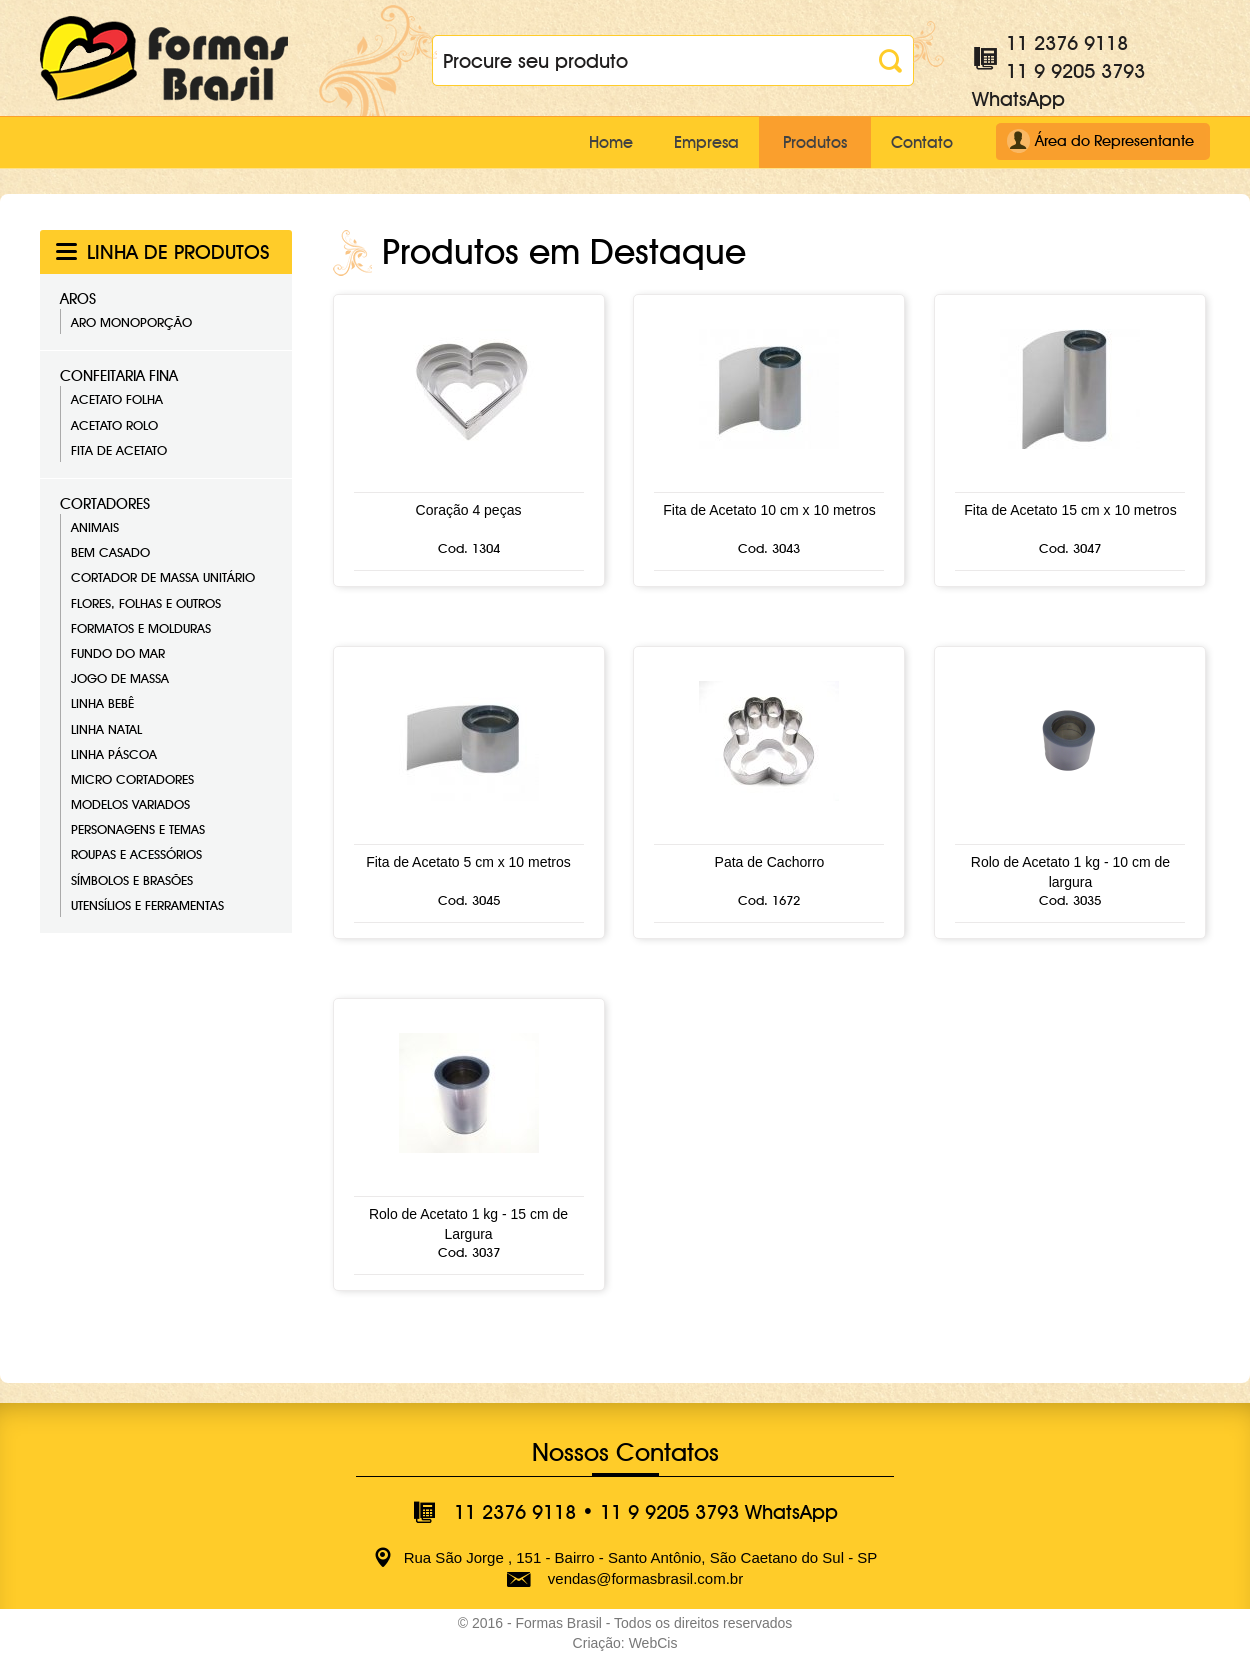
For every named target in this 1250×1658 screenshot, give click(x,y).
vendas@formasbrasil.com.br (645, 1578)
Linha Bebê (102, 703)
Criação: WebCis (625, 1643)
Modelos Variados (130, 804)
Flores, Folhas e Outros (146, 602)
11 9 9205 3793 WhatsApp (719, 1512)
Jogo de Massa (120, 678)
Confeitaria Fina (119, 376)
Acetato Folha (117, 399)
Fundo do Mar (118, 653)
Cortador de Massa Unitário (163, 577)
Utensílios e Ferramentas (147, 905)
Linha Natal (106, 728)
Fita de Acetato (119, 450)
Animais (95, 527)
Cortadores (105, 504)
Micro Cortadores (132, 779)
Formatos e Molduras (141, 628)
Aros (78, 299)
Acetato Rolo (114, 424)
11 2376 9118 (1067, 43)
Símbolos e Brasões (132, 879)
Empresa (686, 142)
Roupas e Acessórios (136, 854)
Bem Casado (110, 552)
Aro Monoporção (131, 322)
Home (580, 142)
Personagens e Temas (138, 829)
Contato (919, 142)
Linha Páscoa (114, 753)
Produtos (803, 142)
